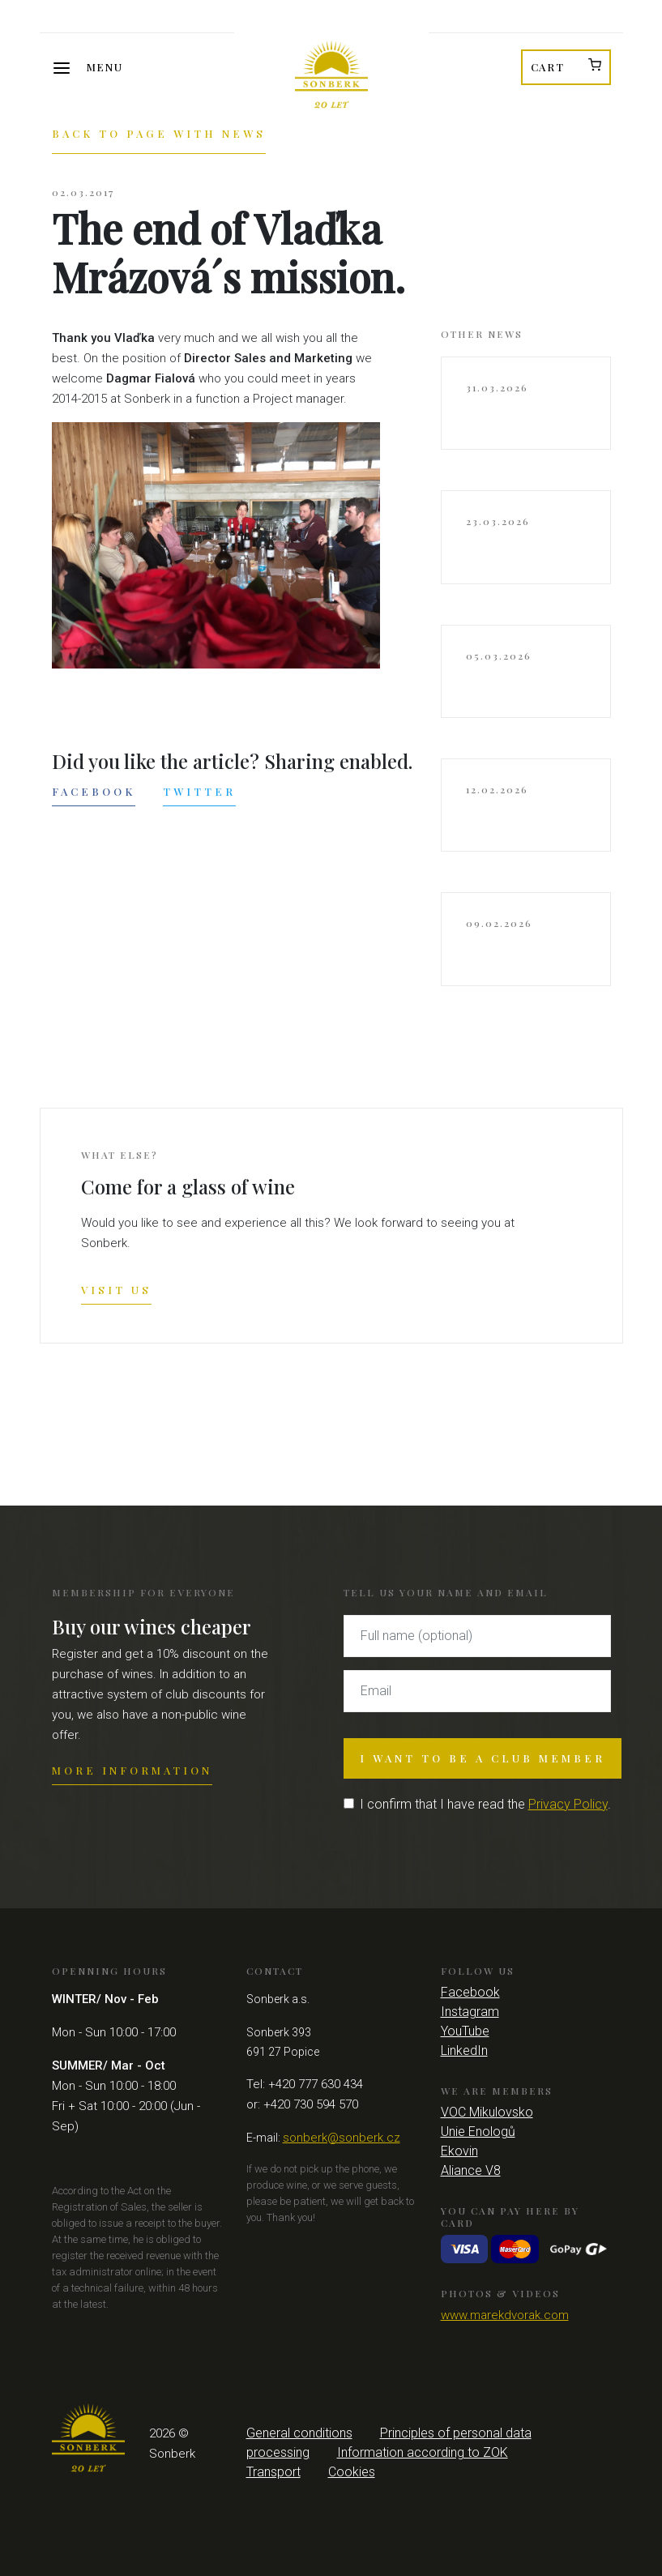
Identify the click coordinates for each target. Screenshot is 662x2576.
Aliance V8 (471, 2170)
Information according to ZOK (422, 2452)
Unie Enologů (478, 2131)
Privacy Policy (568, 1804)
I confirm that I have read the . (485, 1804)
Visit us (116, 1290)
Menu (105, 67)
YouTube (465, 2031)
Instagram (470, 2011)
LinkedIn (464, 2050)
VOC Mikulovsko (487, 2112)
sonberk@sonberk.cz (341, 2137)
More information (132, 1770)
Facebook (93, 791)
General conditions (299, 2433)
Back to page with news (159, 133)
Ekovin (459, 2151)
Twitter (199, 791)
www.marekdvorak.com (505, 2315)
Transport (273, 2472)
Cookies (351, 2472)
